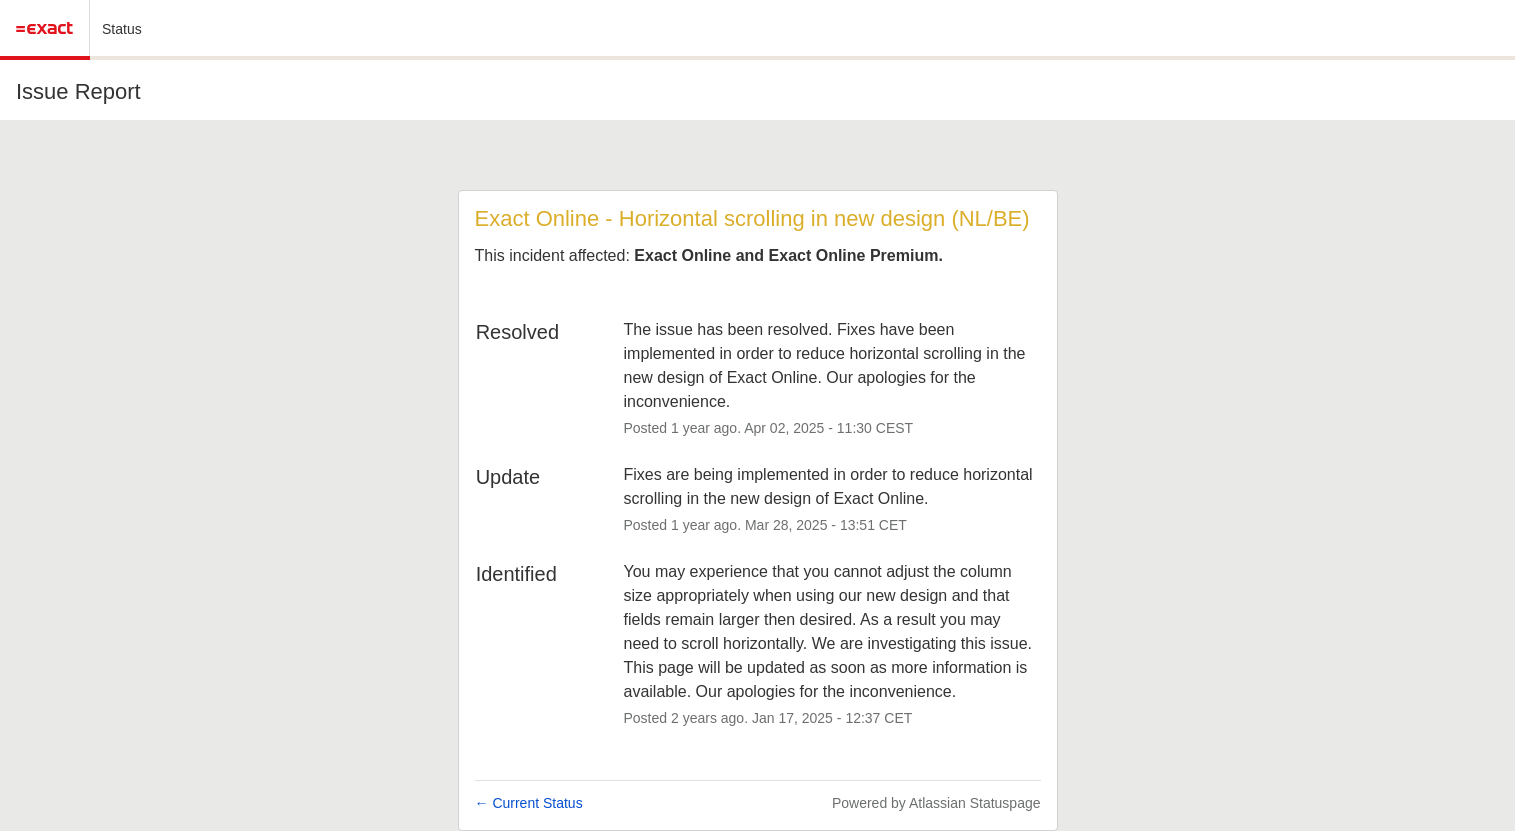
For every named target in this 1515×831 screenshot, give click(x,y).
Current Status (529, 803)
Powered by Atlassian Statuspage (936, 803)
